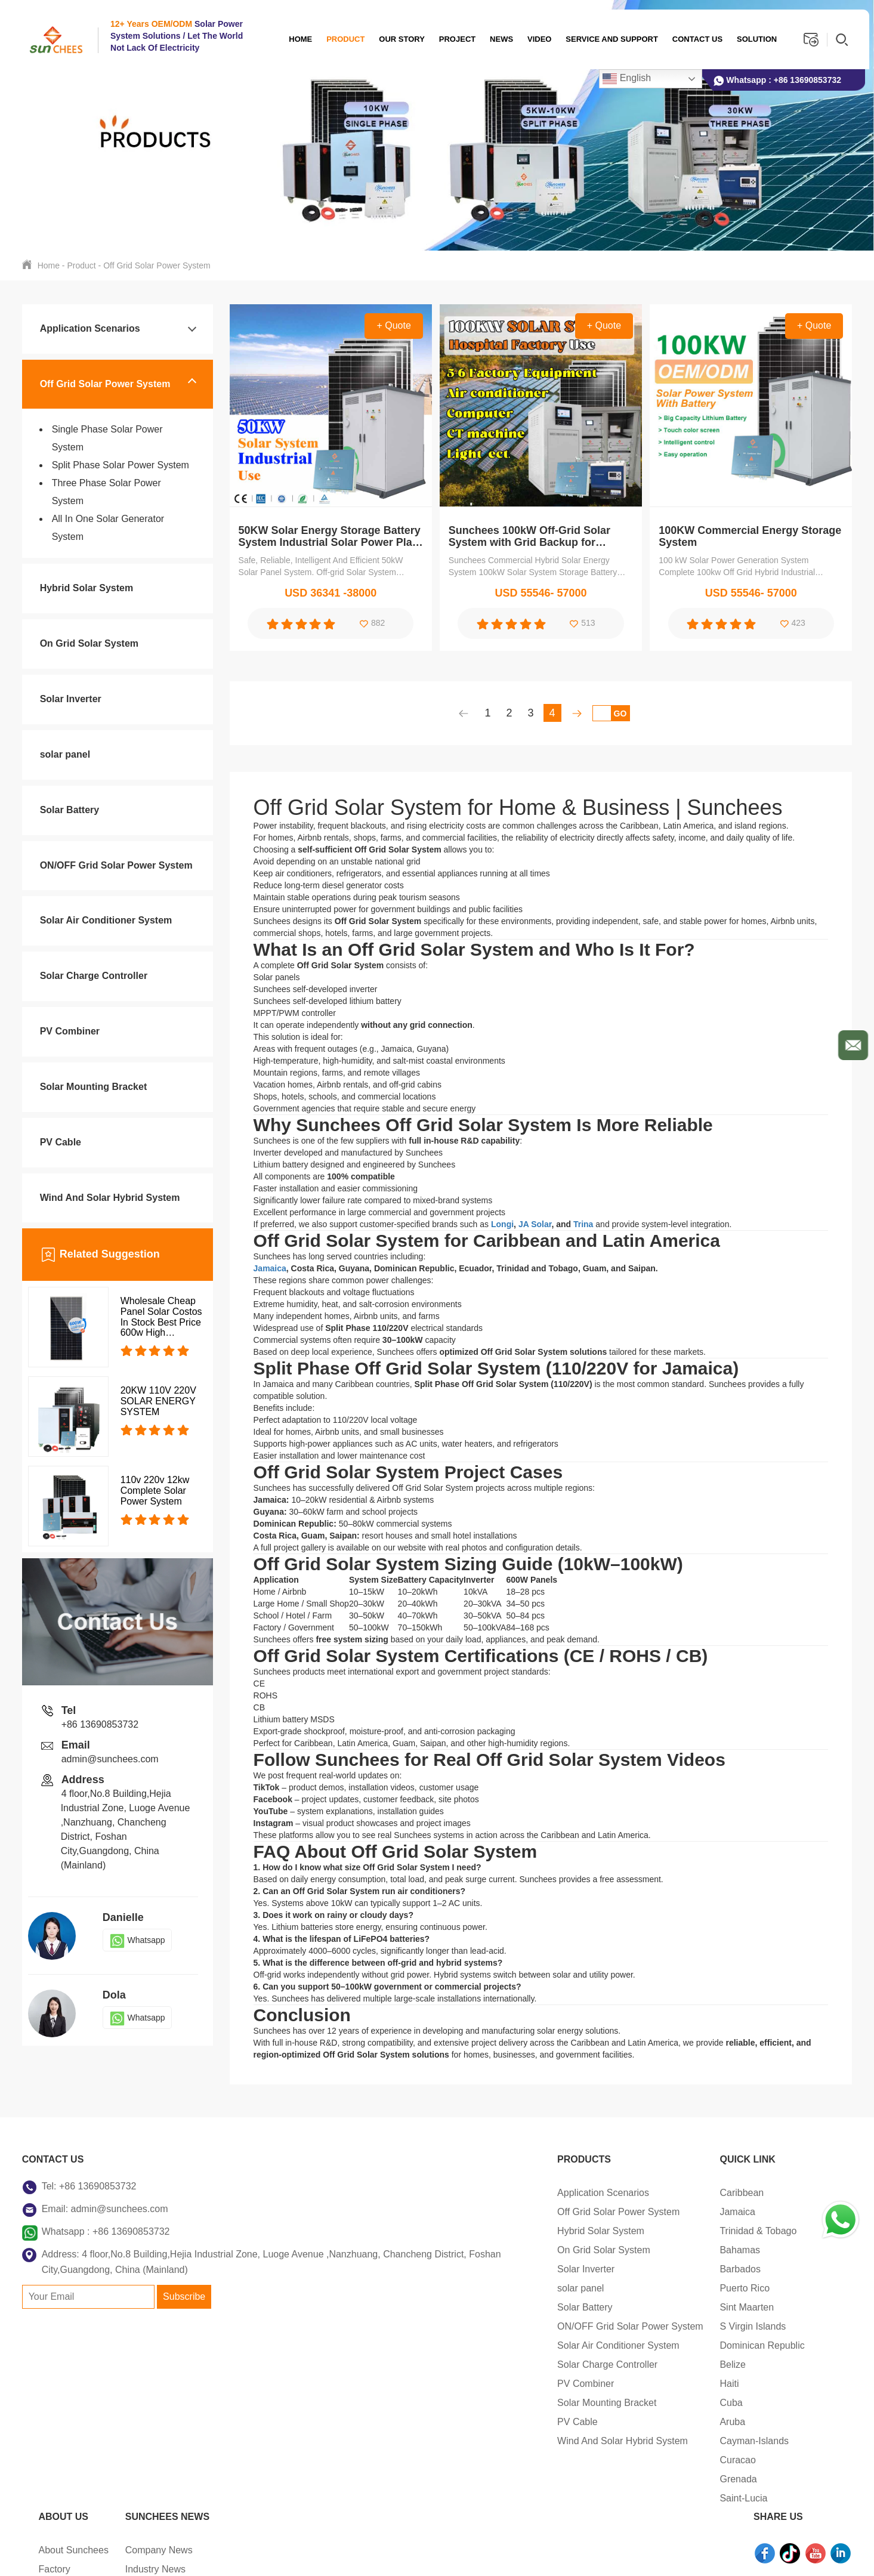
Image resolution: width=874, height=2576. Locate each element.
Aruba (458, 2422)
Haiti (455, 2384)
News (497, 39)
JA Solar (535, 1224)
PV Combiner (70, 1031)
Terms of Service (491, 2555)
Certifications (574, 2231)
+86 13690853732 (807, 80)
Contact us (693, 39)
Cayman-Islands (480, 2441)
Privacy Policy (404, 2555)
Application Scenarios (90, 328)
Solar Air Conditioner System (106, 920)
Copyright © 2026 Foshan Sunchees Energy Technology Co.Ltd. (159, 2555)
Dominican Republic (488, 2345)
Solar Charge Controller (93, 976)
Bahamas (466, 2250)
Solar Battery (70, 810)
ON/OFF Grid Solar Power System (116, 865)
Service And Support (608, 39)
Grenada (464, 2479)
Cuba (457, 2403)
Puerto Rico (471, 2288)
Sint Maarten (473, 2307)
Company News (667, 2193)
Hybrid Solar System (87, 588)
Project (453, 39)
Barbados (466, 2269)
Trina (583, 1224)
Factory (563, 2212)
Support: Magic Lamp (595, 2555)
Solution (753, 39)
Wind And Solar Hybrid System (110, 1198)
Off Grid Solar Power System (156, 265)
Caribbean (468, 2193)
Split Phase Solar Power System (120, 465)
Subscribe (184, 2312)
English (622, 79)
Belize (459, 2364)
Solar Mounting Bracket (93, 1087)
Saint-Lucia (469, 2498)
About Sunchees (582, 2193)
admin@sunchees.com (110, 1759)
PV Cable (60, 1142)
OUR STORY (398, 39)
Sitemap (333, 2555)
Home (296, 39)
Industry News (664, 2212)
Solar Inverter (70, 699)
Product (342, 39)
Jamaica (270, 1268)
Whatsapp (137, 1940)
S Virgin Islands (479, 2326)
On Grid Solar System (89, 643)
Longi (502, 1224)
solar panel (65, 754)
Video (535, 39)
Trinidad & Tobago (484, 2231)
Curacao (463, 2460)
